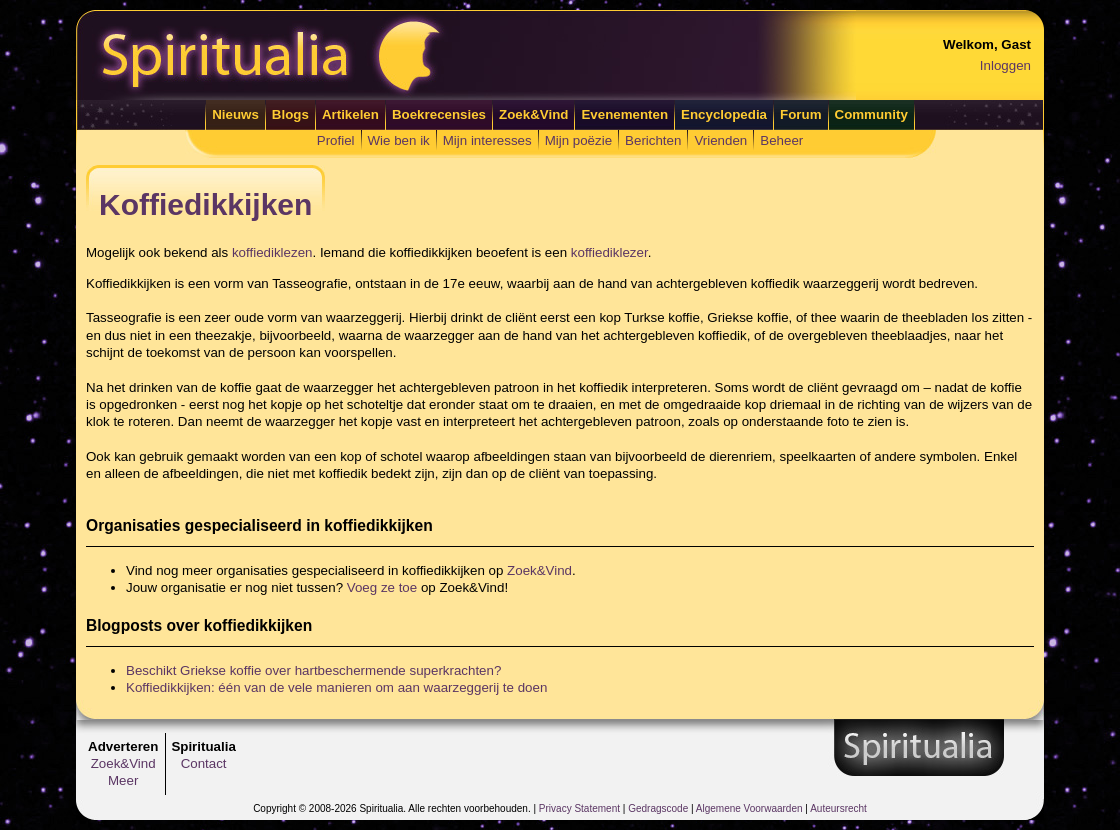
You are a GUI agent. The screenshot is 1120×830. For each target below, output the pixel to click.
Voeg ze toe (382, 587)
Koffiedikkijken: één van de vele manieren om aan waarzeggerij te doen (336, 687)
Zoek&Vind (533, 114)
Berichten (653, 140)
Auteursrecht (838, 808)
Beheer (781, 140)
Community (871, 114)
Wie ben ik (399, 140)
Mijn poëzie (578, 140)
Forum (800, 114)
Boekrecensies (439, 114)
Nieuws (235, 114)
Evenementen (624, 114)
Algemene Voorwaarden (749, 808)
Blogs (290, 114)
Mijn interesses (487, 140)
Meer (123, 780)
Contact (204, 763)
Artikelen (350, 114)
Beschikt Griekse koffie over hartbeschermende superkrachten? (313, 670)
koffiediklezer (609, 252)
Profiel (336, 140)
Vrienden (720, 140)
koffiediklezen (272, 252)
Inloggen (1005, 65)
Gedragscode (658, 808)
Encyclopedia (724, 114)
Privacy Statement (579, 808)
